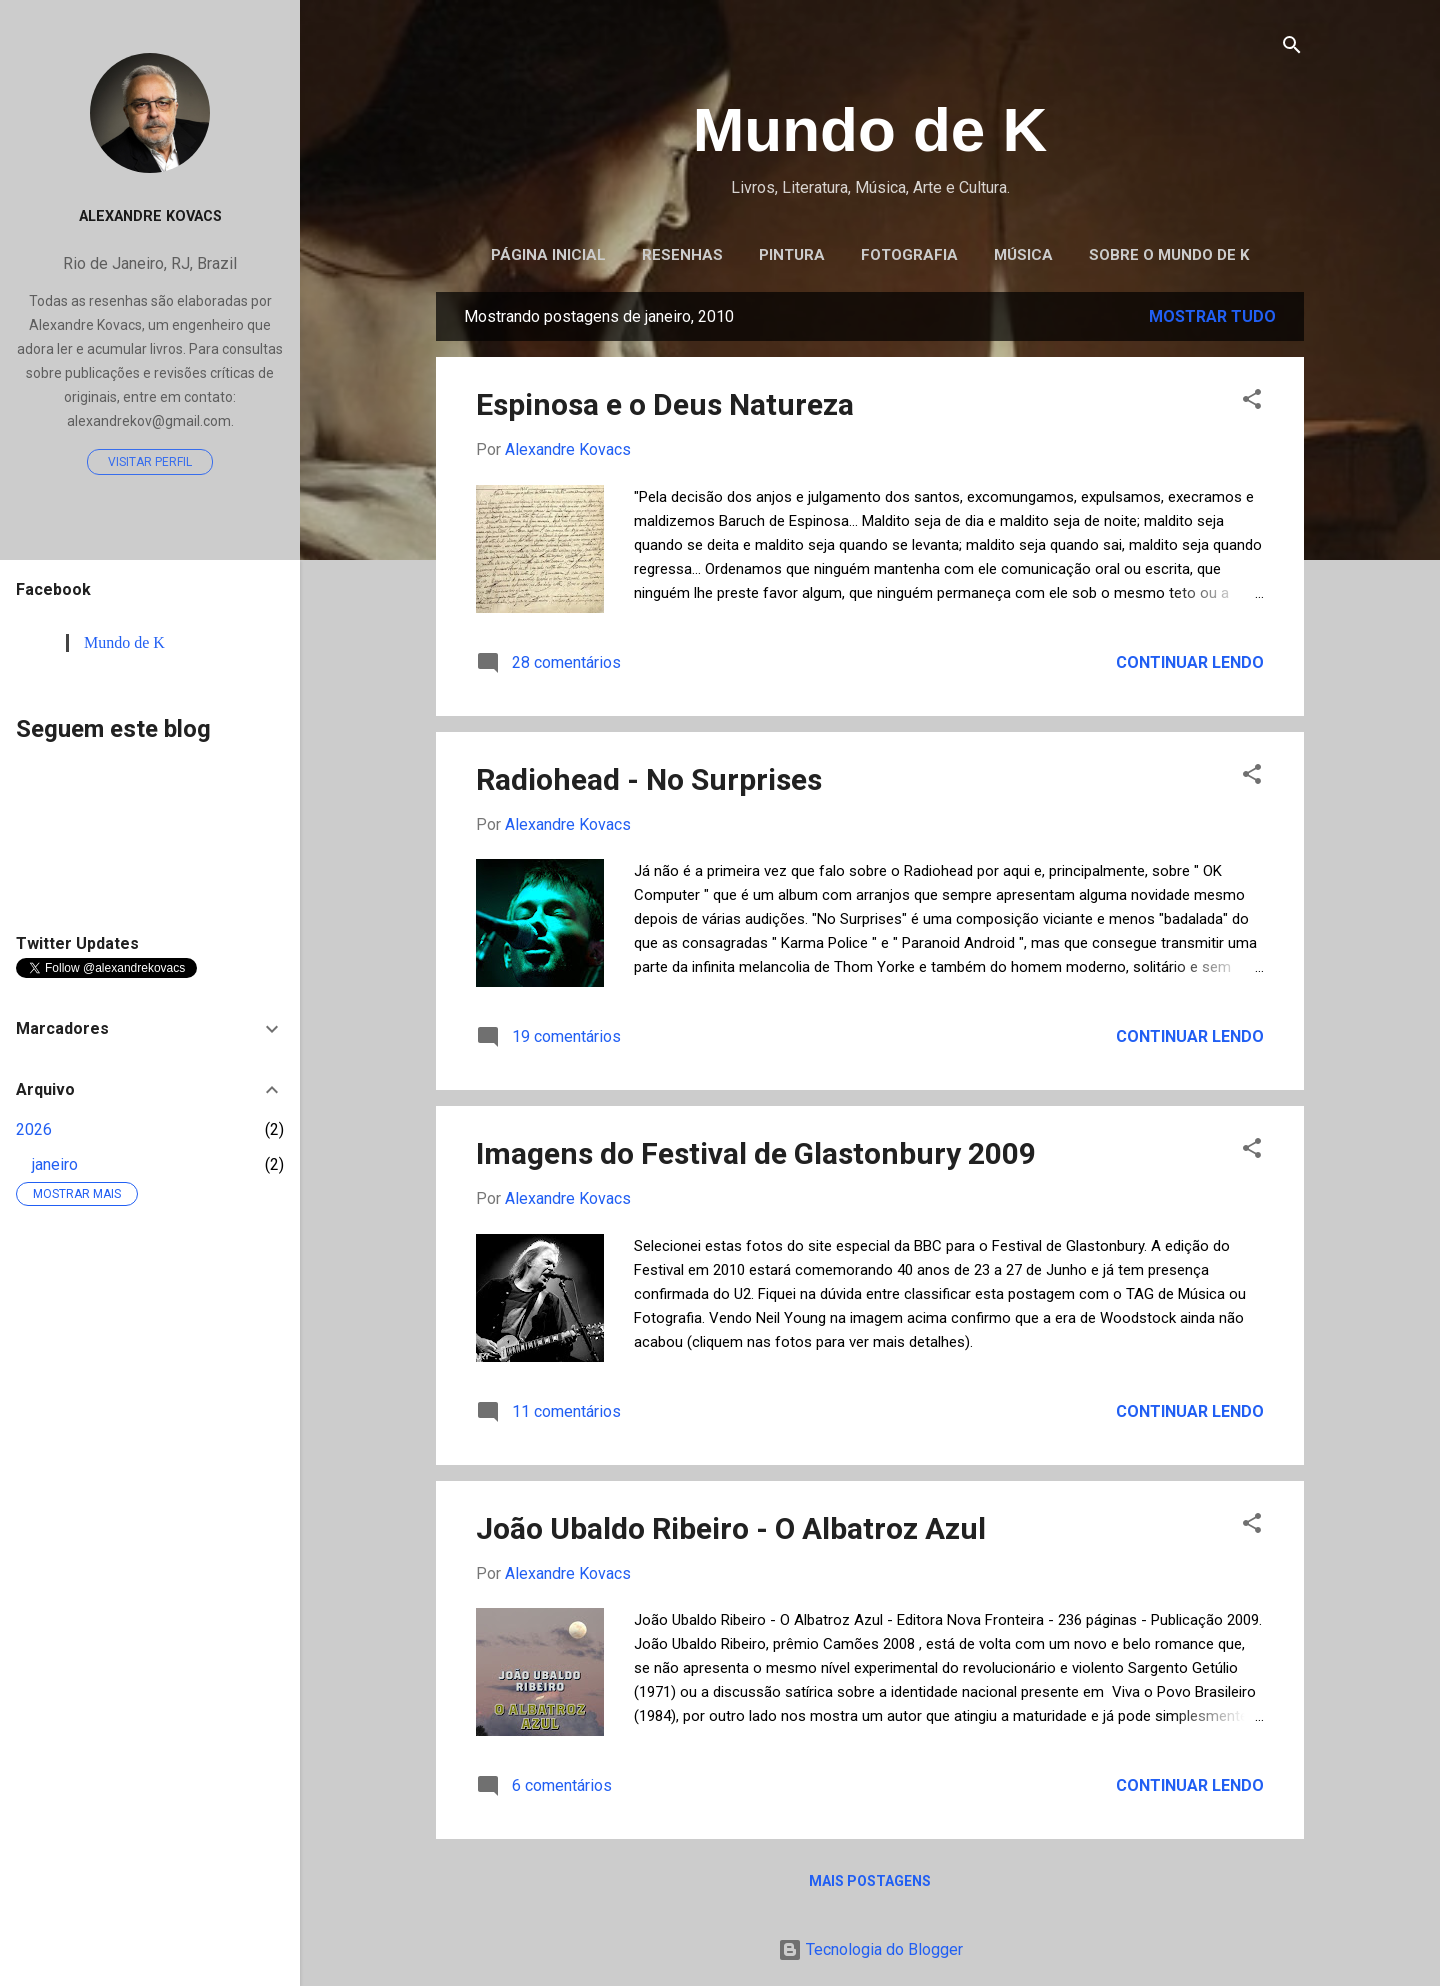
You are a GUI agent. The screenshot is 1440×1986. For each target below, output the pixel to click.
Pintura (792, 255)
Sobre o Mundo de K (1169, 255)
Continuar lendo (1190, 662)
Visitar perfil (150, 462)
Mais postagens (870, 1881)
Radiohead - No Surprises (649, 779)
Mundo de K (870, 129)
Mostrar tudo (1212, 316)
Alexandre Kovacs (150, 216)
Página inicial (548, 255)
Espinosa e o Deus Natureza (665, 404)
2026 (34, 1129)
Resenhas (682, 255)
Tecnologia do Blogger (870, 1949)
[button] (1252, 400)
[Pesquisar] (1292, 46)
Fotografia (909, 255)
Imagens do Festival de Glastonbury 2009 (756, 1153)
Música (1023, 255)
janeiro (55, 1164)
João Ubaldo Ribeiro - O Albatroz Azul (731, 1528)
